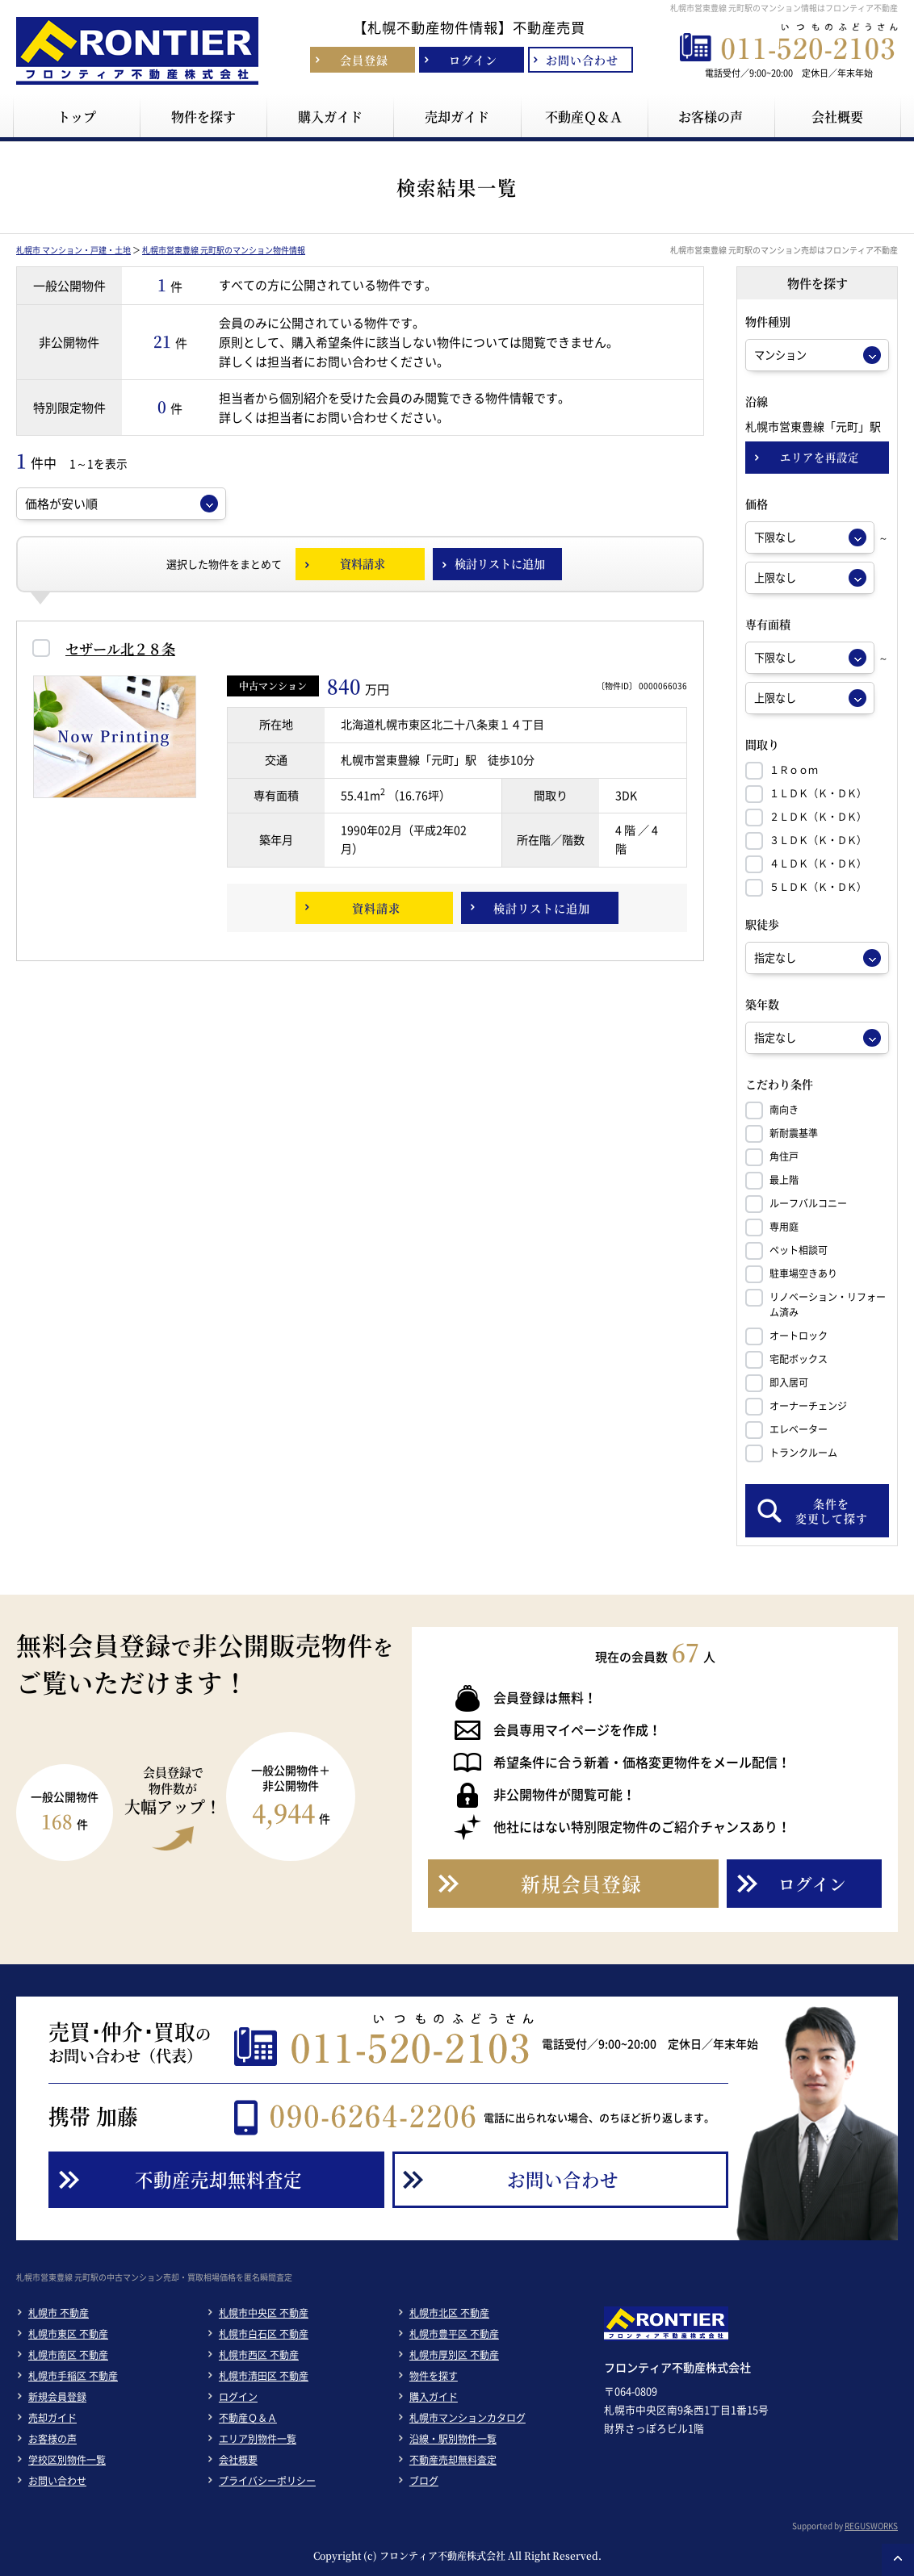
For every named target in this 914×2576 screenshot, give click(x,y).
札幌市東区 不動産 (68, 2334)
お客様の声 (52, 2439)
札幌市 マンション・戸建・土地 (73, 250)
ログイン (238, 2397)
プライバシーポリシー (267, 2481)
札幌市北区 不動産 (449, 2313)
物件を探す (433, 2376)
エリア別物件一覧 (257, 2439)
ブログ (423, 2481)
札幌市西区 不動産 (259, 2355)
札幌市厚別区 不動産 (454, 2355)
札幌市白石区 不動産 (263, 2334)
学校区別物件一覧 (67, 2460)
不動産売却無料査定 (453, 2460)
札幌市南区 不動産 (68, 2355)
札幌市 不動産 (58, 2313)
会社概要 (238, 2460)
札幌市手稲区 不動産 (73, 2376)
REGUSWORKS (871, 2526)
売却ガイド (52, 2418)
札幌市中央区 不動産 (263, 2313)
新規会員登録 (57, 2397)
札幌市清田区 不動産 (263, 2376)
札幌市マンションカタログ (467, 2418)
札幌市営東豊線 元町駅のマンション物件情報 (223, 250)
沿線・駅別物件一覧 (453, 2439)
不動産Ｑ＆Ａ (248, 2418)
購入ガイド (433, 2397)
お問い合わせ (57, 2481)
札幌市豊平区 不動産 (454, 2334)
